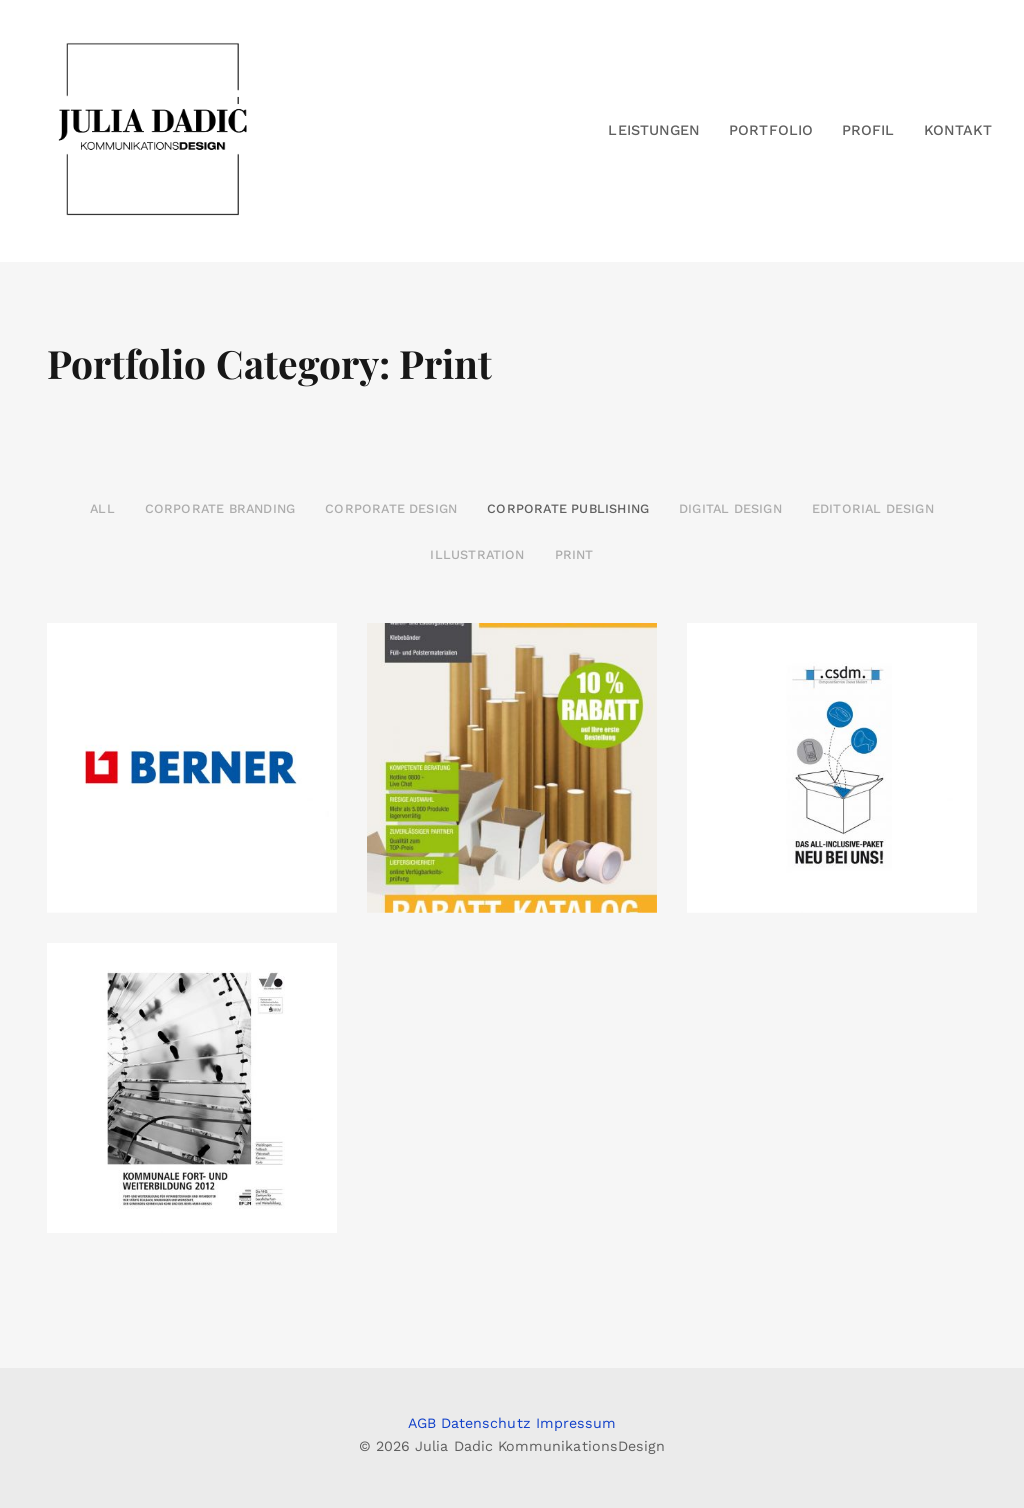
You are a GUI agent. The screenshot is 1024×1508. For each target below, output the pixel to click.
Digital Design (730, 508)
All (102, 508)
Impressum (576, 1423)
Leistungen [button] (654, 130)
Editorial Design (873, 508)
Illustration (477, 554)
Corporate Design (391, 508)
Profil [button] (868, 130)
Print (574, 554)
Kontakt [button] (958, 130)
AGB (422, 1423)
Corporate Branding (220, 508)
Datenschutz (486, 1423)
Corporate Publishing (568, 508)
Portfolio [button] (771, 130)
